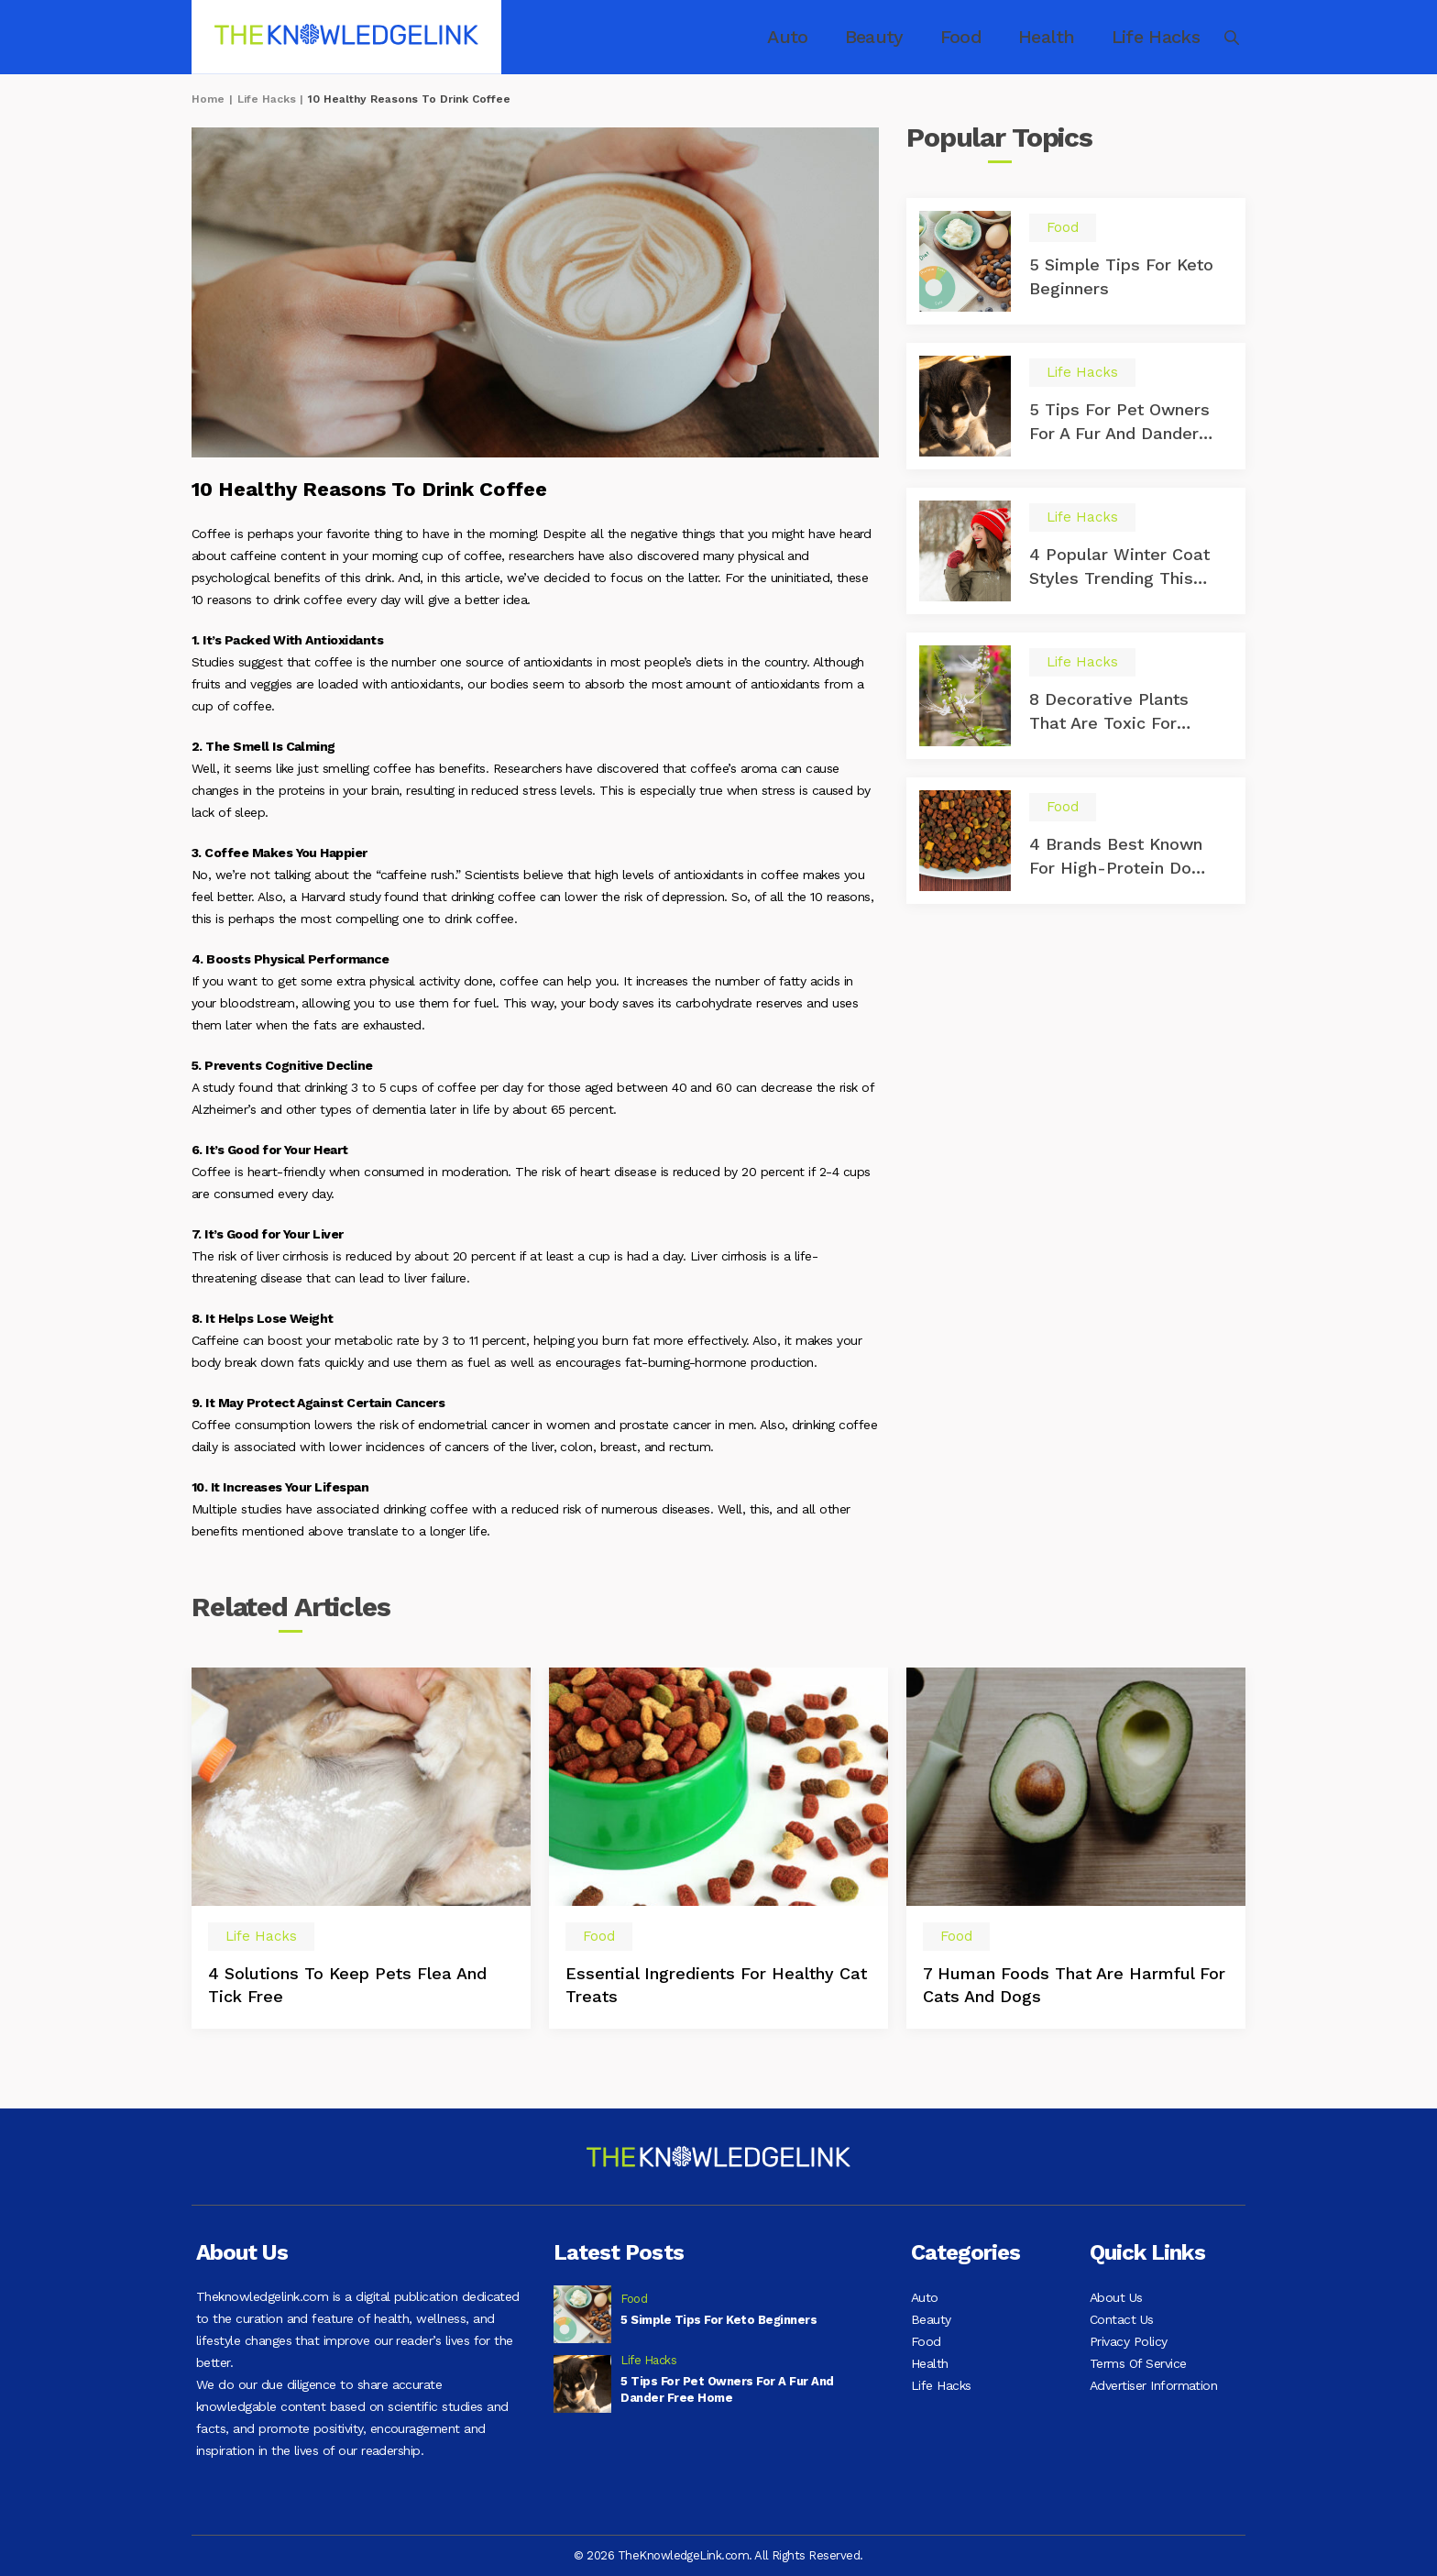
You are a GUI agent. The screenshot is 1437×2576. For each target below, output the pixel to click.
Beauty (875, 37)
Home (208, 99)
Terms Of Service (1138, 2379)
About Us (1116, 2297)
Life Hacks (1133, 37)
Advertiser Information (1153, 2407)
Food (955, 37)
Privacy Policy (1129, 2352)
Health (1034, 37)
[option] (361, 1860)
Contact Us (1122, 2324)
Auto (795, 37)
